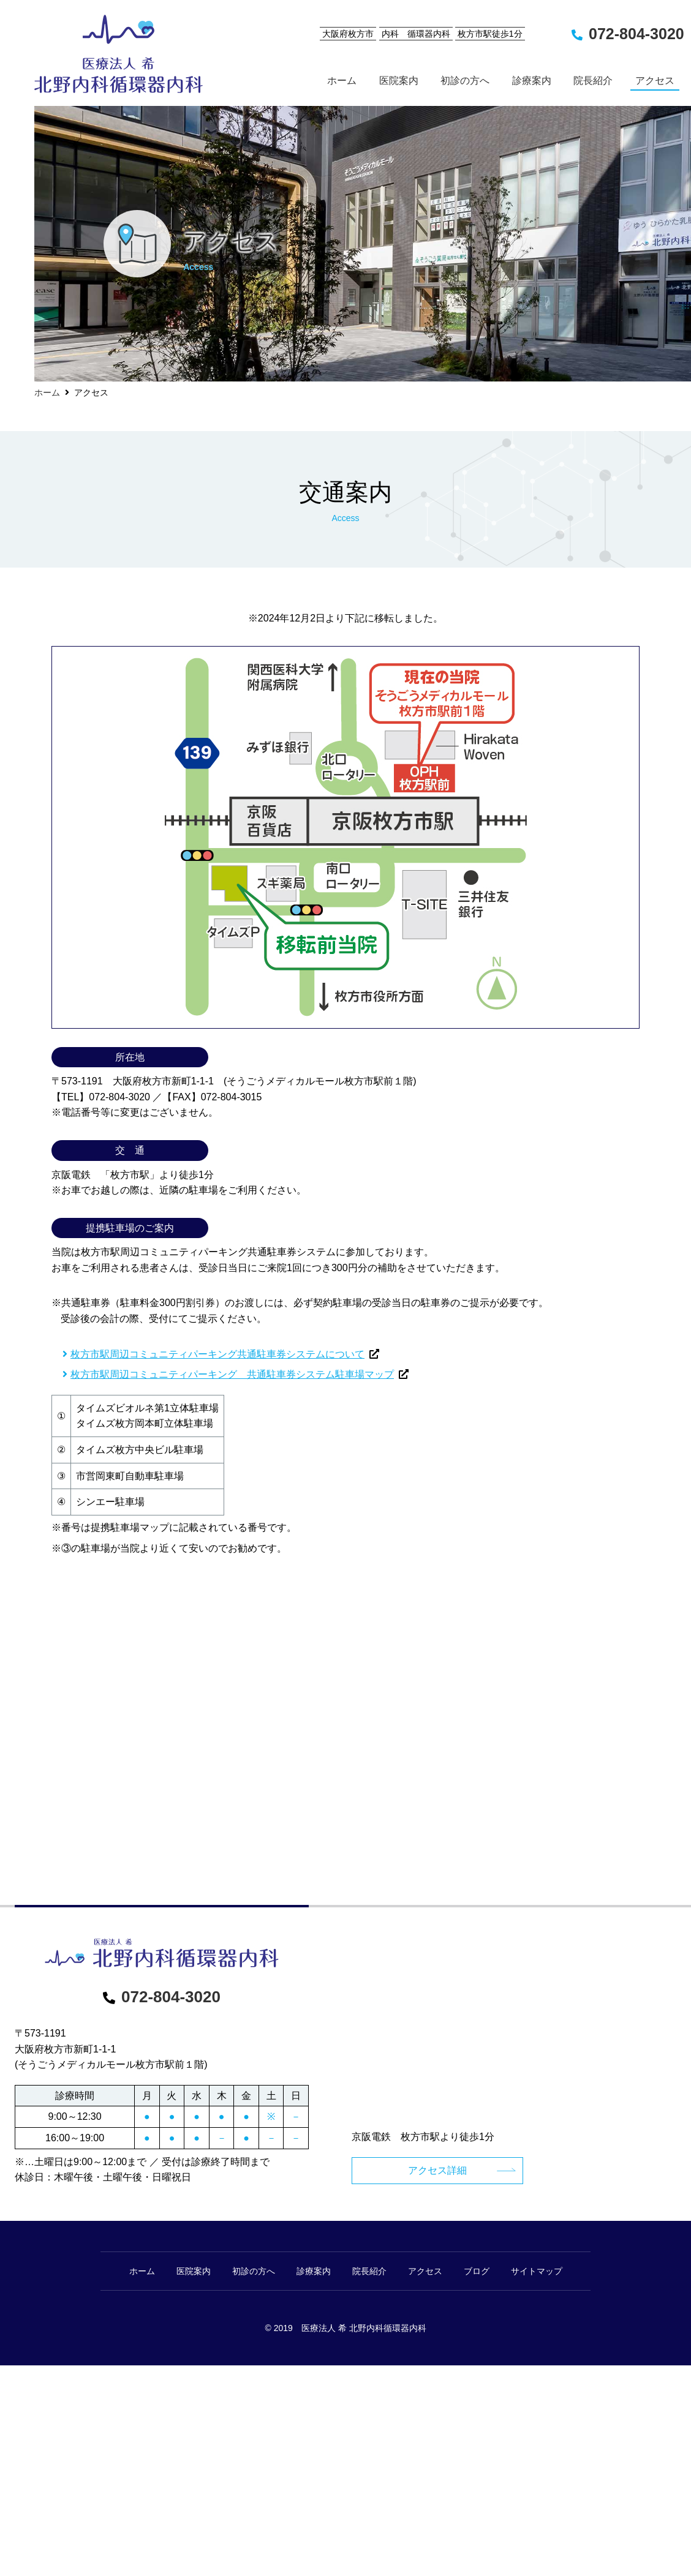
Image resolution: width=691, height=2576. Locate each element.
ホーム (47, 392)
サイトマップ (536, 2271)
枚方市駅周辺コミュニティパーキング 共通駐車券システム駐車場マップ (232, 1374)
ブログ (476, 2271)
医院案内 (193, 2271)
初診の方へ (253, 2271)
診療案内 (313, 2271)
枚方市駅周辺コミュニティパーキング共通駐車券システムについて (217, 1354)
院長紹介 (369, 2271)
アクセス (425, 2271)
